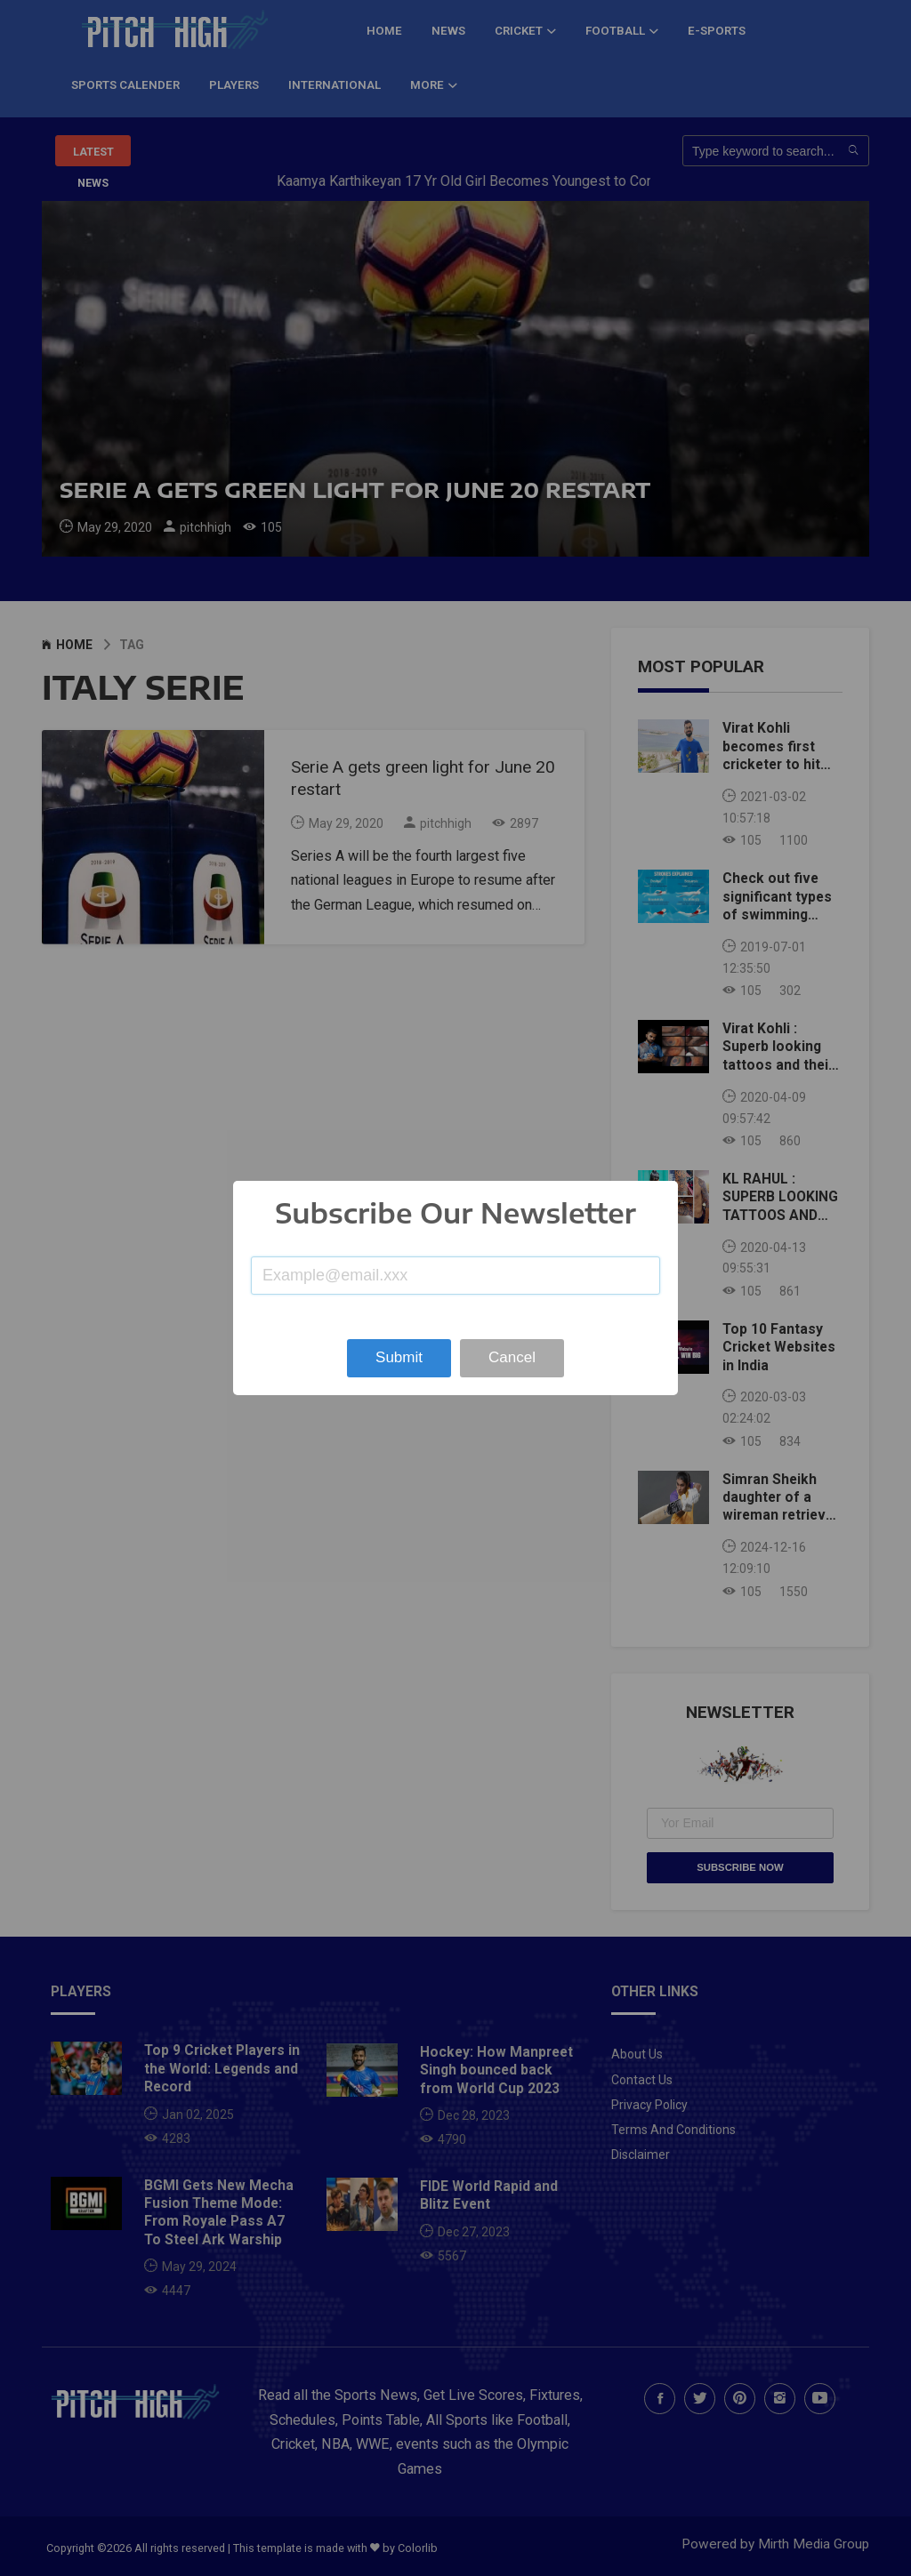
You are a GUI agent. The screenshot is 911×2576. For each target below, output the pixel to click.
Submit (399, 1357)
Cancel (512, 1357)
